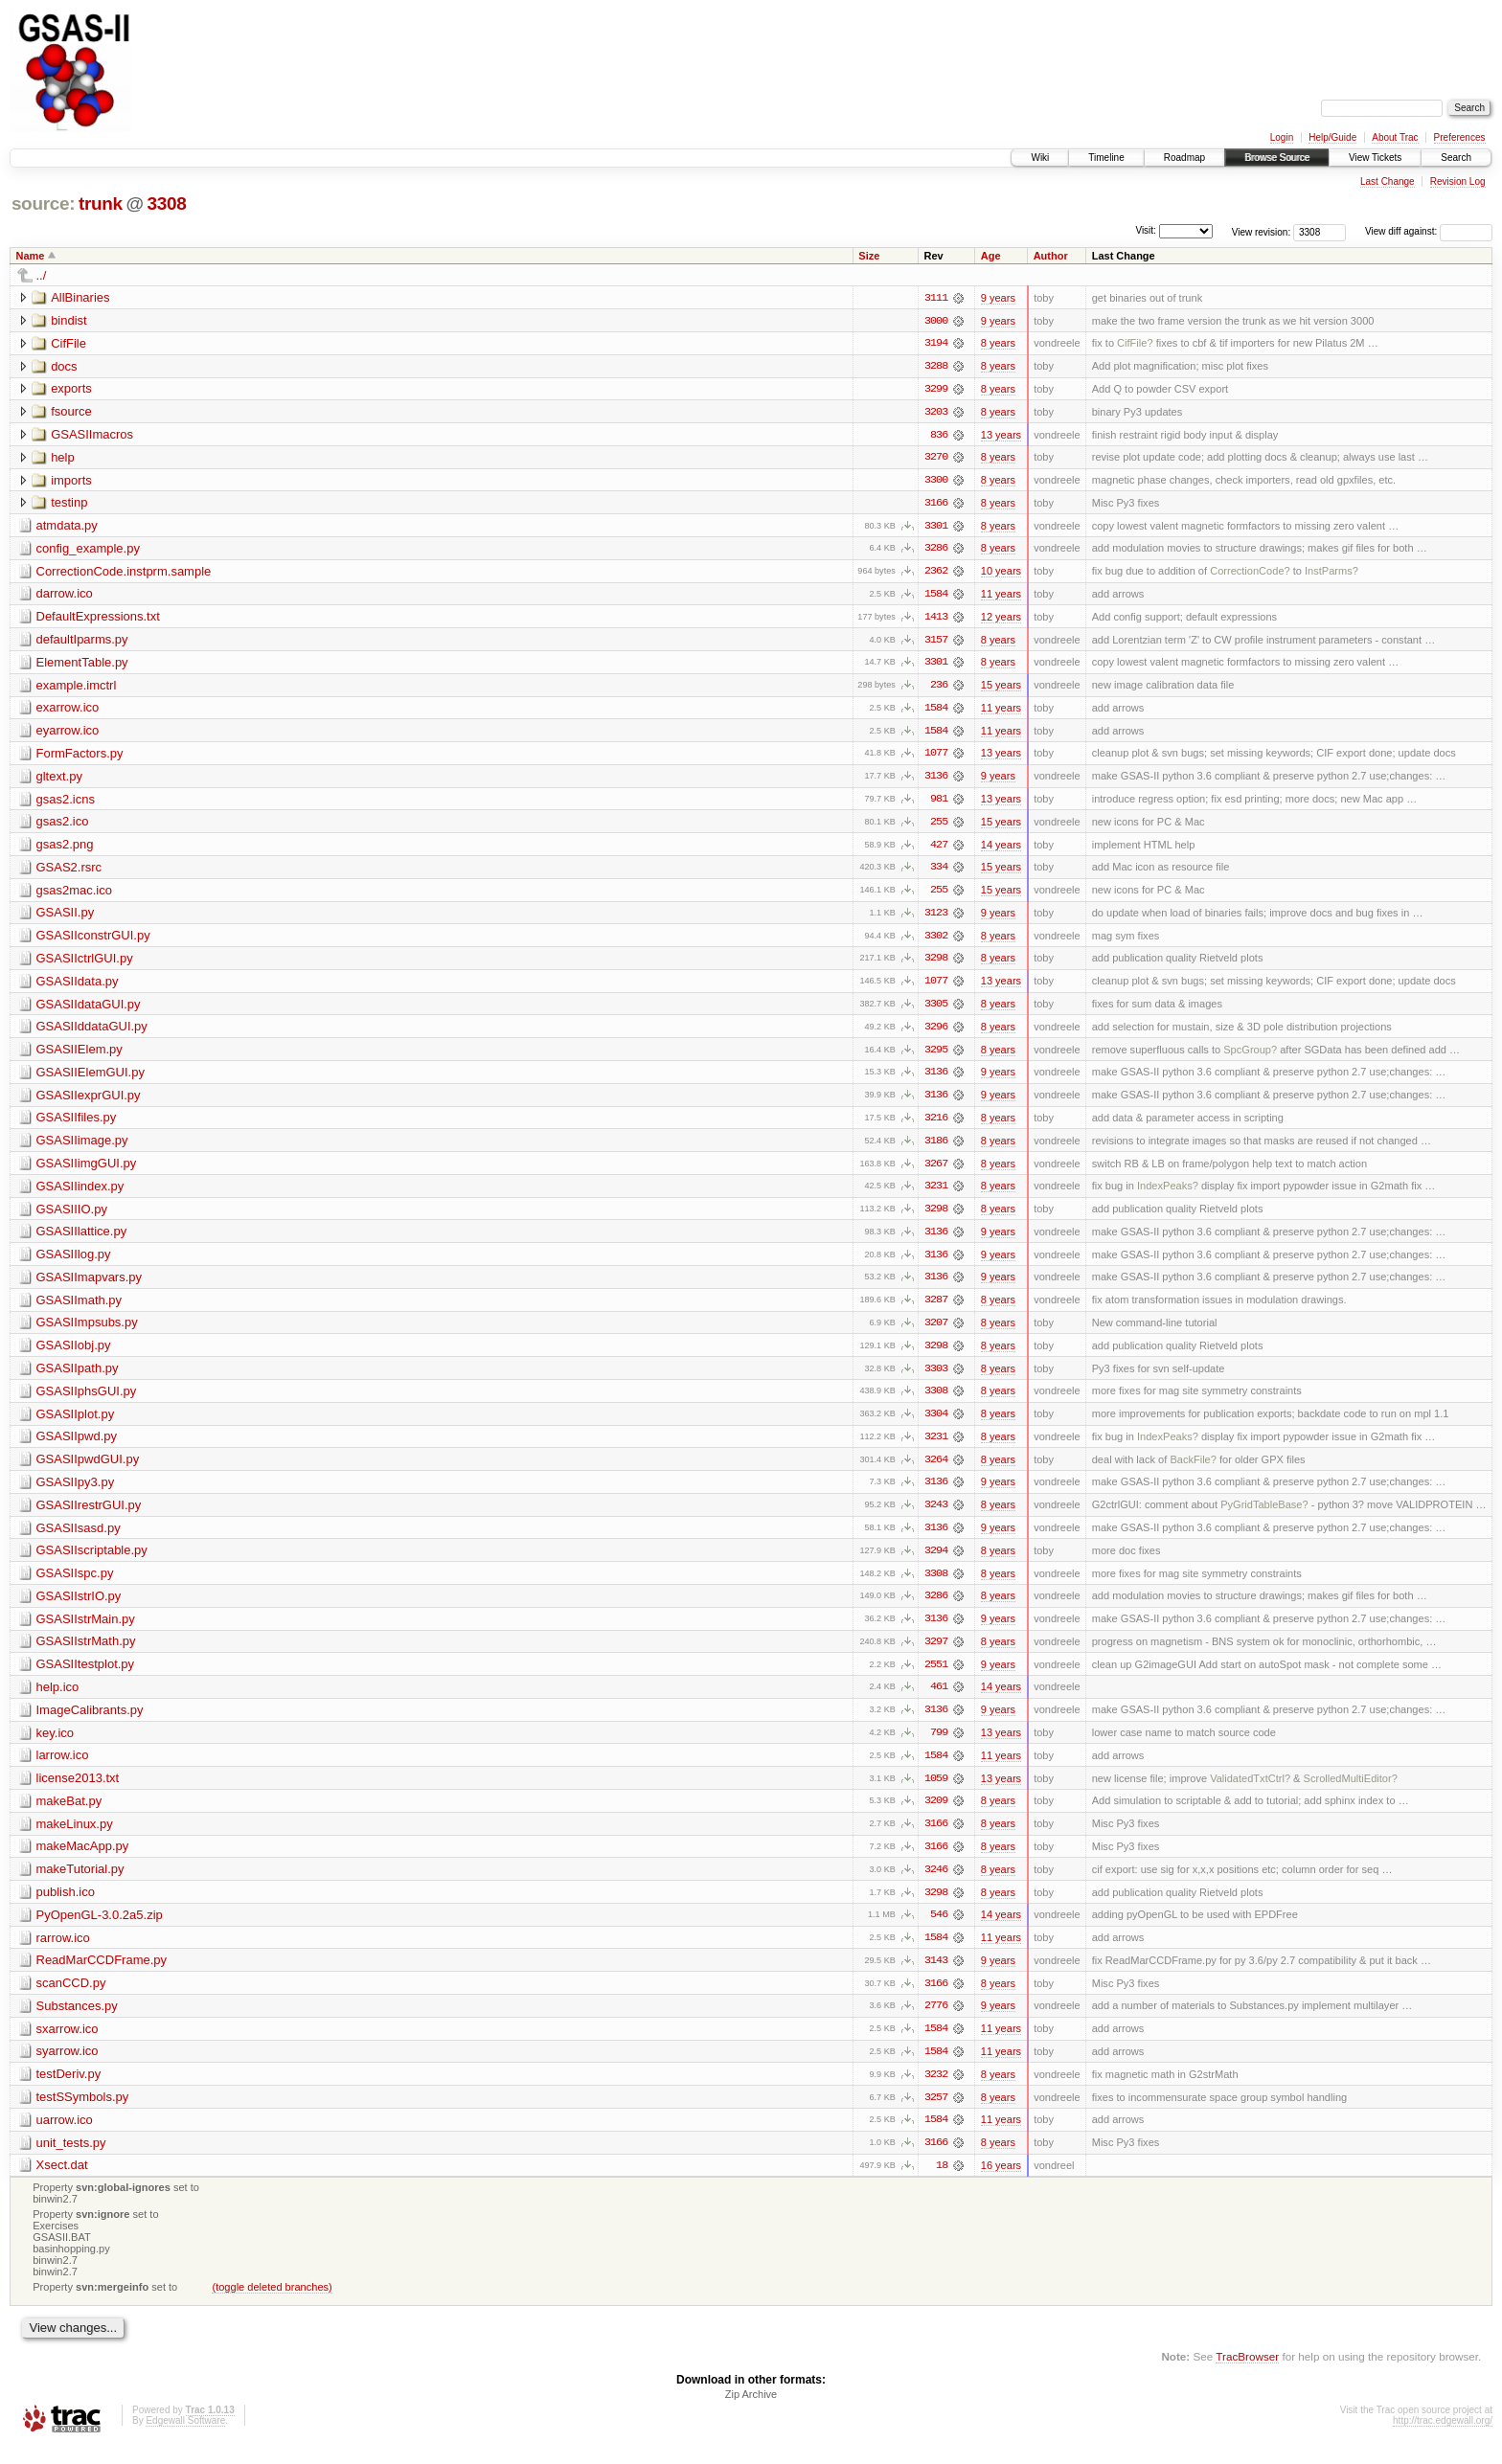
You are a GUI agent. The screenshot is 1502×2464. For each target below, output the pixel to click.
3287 (935, 1309)
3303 (935, 1378)
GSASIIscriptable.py (92, 1561)
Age (991, 255)
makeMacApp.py (82, 1860)
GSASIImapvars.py (89, 1285)
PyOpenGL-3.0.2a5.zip (99, 1929)
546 (938, 1929)
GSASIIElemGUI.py (90, 1079)
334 (938, 872)
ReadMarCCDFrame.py (102, 1975)
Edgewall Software (185, 2438)
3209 (935, 1814)
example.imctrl (76, 688)
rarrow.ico (63, 1952)
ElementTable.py (82, 665)
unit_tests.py (71, 2159)
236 (938, 688)
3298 (935, 964)
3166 (935, 504)
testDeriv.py (69, 2090)
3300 (935, 481)
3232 (935, 2090)
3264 (935, 1470)
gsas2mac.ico (74, 895)
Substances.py (77, 2021)
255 (938, 826)
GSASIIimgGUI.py (86, 1171)
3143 (935, 1975)
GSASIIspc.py (75, 1584)
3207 (935, 1332)
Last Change (1387, 181)
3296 (935, 1033)
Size (868, 255)
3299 (935, 389)
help (63, 458)
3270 (935, 458)
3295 (935, 1056)
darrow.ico (64, 596)
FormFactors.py (80, 757)
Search (1456, 157)
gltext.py (59, 780)
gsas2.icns (65, 803)
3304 (935, 1424)
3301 (935, 527)
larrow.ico (62, 1768)
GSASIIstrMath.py (86, 1653)
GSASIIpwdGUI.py (88, 1469)
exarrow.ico (68, 711)
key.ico (55, 1745)
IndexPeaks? (1167, 1194)
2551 (935, 1676)
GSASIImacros (92, 435)
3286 (935, 550)
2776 (935, 2021)
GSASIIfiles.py (76, 1125)
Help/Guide (1332, 137)
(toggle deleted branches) (271, 2304)
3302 (935, 941)
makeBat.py (69, 1814)
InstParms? (1331, 573)
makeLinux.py (74, 1837)
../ (41, 275)
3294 (935, 1562)
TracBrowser (1247, 2373)
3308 (166, 203)
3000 (935, 320)
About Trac (1395, 137)
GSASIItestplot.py (85, 1676)
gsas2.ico (62, 826)
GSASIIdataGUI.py (88, 1010)
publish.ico (65, 1906)
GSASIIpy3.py (75, 1492)
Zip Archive (751, 2412)
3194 (935, 343)
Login (1281, 137)
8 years (998, 344)
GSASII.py (65, 918)
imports (71, 481)
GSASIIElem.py (79, 1056)
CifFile (68, 343)
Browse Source (1276, 157)
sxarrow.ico (67, 2044)
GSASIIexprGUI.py (88, 1102)
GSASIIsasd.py (78, 1538)
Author (1051, 255)
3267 (935, 1171)
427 (938, 849)
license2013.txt (78, 1791)
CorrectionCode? (1250, 573)
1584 (935, 596)
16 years (1001, 2182)
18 (941, 2182)
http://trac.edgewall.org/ (1442, 2438)
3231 (935, 1194)
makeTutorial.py (80, 1883)
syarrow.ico (67, 2067)
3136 (935, 780)
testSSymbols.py (82, 2113)
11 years (1001, 596)
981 (938, 803)
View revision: (1261, 231)
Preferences (1460, 137)
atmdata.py (67, 527)
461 (938, 1699)
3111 (935, 297)
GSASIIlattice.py (81, 1239)
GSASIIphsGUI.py (86, 1400)
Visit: (1145, 230)
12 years (1001, 619)
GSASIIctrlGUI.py (84, 964)
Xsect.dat (62, 2182)
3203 (935, 412)
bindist (69, 320)
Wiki (1040, 157)
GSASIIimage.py (82, 1148)
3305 (935, 1010)
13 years (1001, 435)
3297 (935, 1654)
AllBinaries (80, 297)
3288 (935, 366)
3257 (935, 2113)
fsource (71, 412)
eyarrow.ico (68, 734)
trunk (101, 203)
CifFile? (1134, 344)
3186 (935, 1148)
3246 (935, 1883)
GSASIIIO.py (71, 1216)
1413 (935, 619)
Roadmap (1184, 157)
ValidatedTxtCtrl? (1250, 1791)
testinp (69, 504)
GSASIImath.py (79, 1308)
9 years (998, 298)
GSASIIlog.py (73, 1262)
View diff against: (1428, 231)
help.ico (58, 1699)
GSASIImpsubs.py (87, 1331)
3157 (935, 642)
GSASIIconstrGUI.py (93, 941)
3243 (935, 1516)
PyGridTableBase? (1264, 1516)
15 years (1001, 688)
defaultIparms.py (82, 642)
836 (938, 435)
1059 (935, 1791)
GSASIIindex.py (80, 1194)
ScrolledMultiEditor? (1351, 1791)
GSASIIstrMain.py (85, 1630)
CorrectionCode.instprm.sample (124, 573)
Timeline (1106, 157)
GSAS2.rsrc (69, 872)
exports (71, 389)
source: (43, 203)
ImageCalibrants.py (90, 1722)
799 (938, 1745)
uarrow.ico (64, 2136)
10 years (1001, 573)
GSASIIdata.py (77, 987)
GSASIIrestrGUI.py (89, 1515)
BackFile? (1193, 1470)
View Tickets (1375, 157)
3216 (935, 1125)
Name (30, 255)
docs (64, 366)
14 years (1001, 849)
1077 (935, 757)
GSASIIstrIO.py (79, 1607)
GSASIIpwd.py (77, 1446)
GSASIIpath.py (77, 1377)
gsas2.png (65, 849)
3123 (935, 918)
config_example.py (88, 550)
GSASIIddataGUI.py (92, 1033)
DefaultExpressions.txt (98, 619)
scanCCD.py (71, 1998)
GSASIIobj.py (73, 1354)
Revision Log (1458, 181)
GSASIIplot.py (75, 1423)
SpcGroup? (1250, 1056)
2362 (935, 573)
